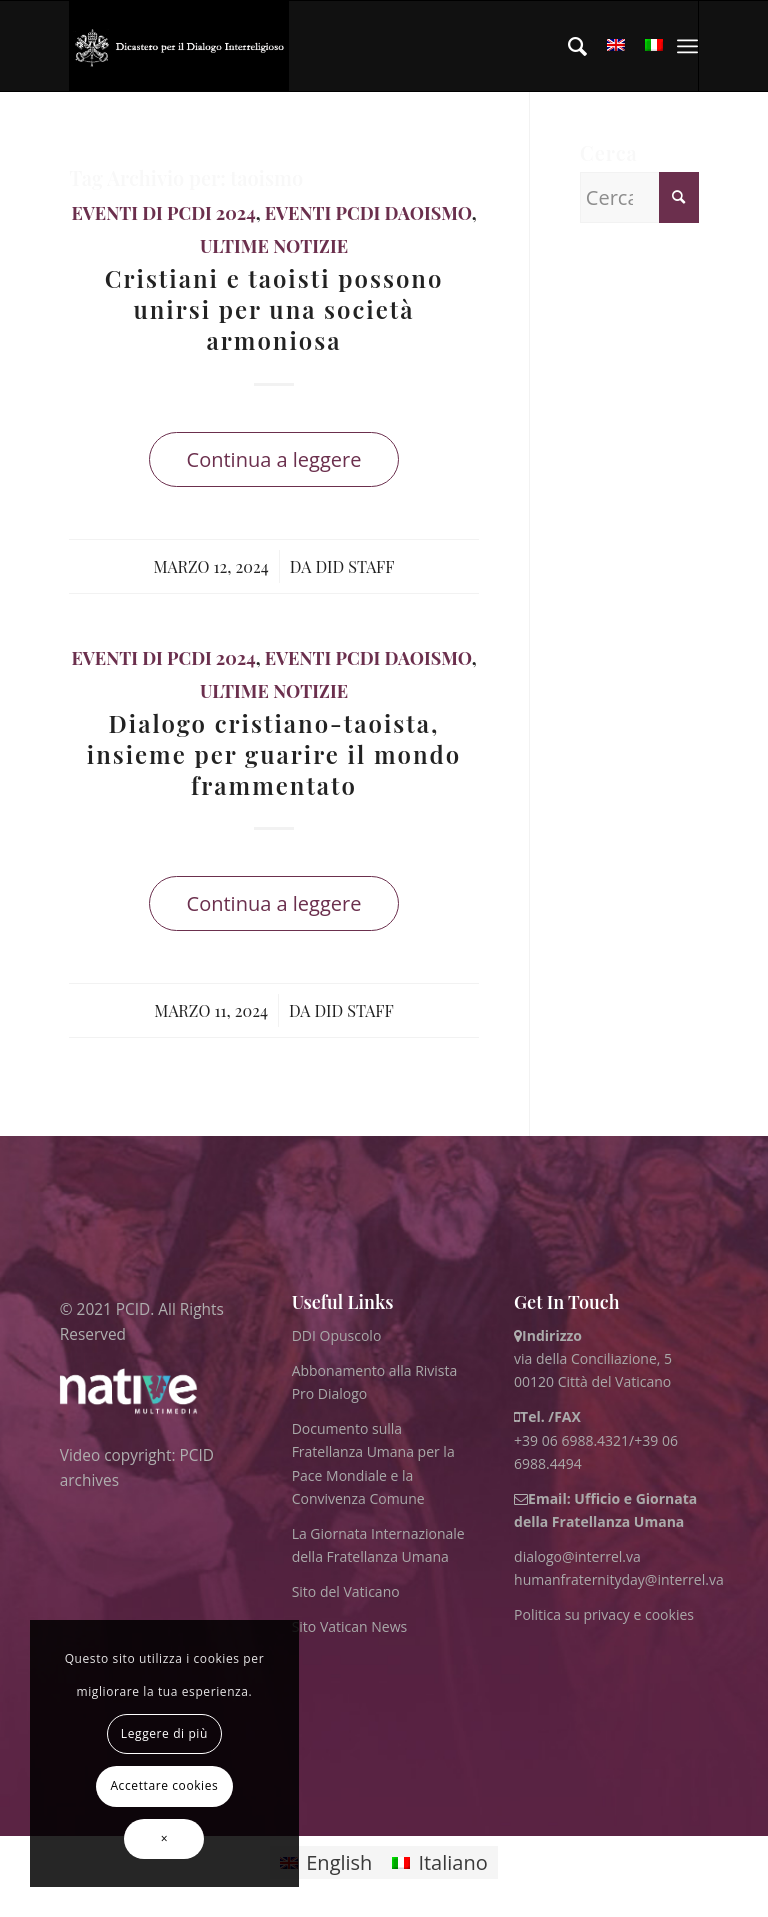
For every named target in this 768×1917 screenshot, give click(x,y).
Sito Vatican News (350, 1626)
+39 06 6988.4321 (571, 1440)
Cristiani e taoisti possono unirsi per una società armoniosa (274, 309)
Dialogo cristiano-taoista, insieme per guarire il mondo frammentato (274, 754)
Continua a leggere (274, 459)
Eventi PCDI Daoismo (368, 213)
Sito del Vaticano (346, 1591)
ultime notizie (274, 246)
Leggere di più (164, 1733)
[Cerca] (567, 46)
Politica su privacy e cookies (604, 1614)
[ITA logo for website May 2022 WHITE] (179, 46)
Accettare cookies (164, 1785)
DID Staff (354, 566)
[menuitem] (567, 46)
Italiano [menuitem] (452, 1862)
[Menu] (687, 46)
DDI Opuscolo (337, 1335)
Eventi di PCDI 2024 (163, 213)
